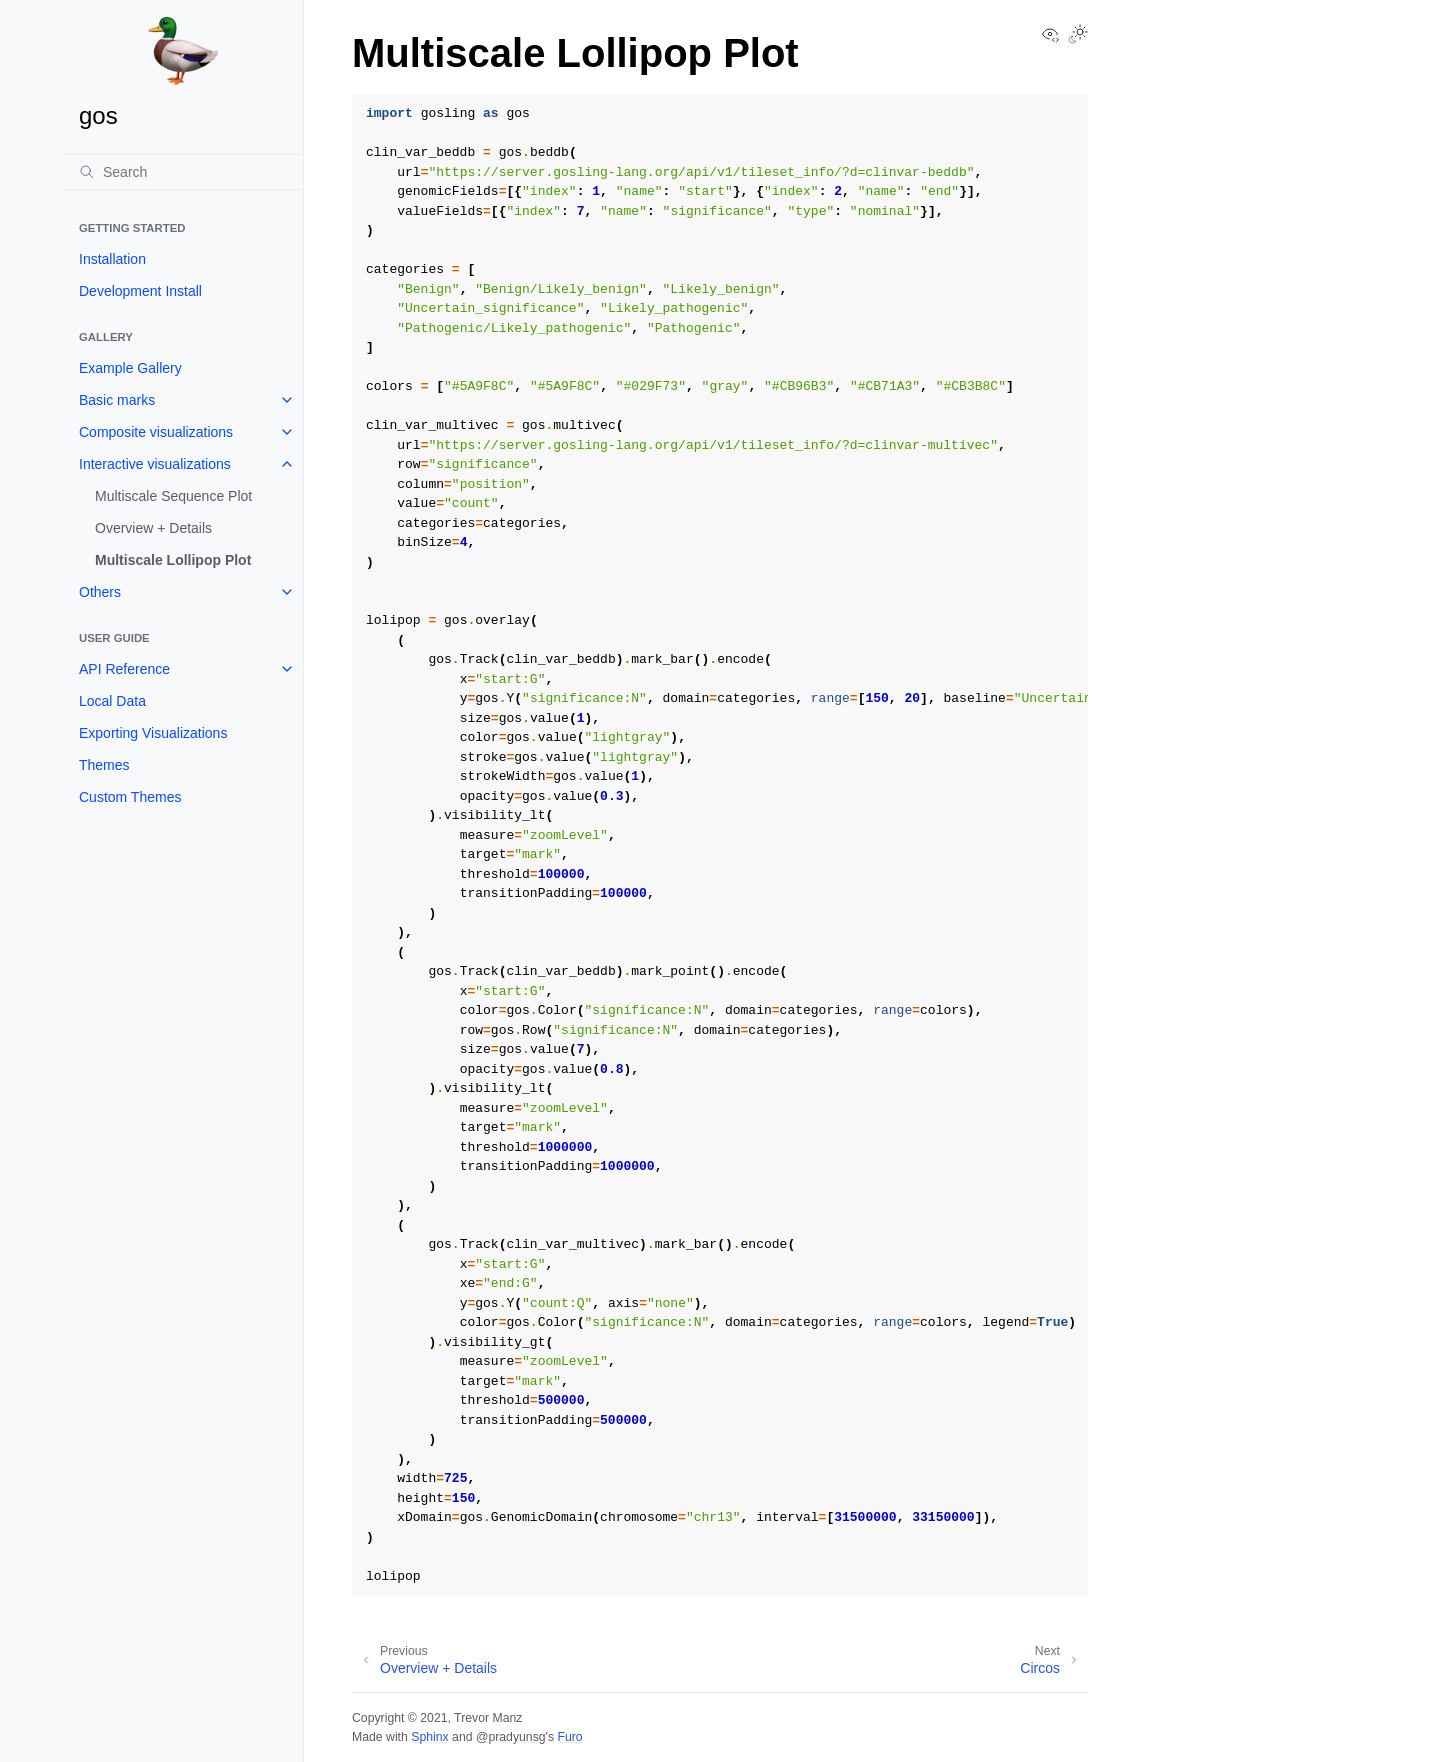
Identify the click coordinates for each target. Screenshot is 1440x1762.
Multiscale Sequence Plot (173, 496)
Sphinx (429, 1737)
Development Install (140, 291)
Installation (112, 259)
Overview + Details (153, 528)
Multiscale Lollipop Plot (173, 560)
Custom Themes (130, 797)
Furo (569, 1737)
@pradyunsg (511, 1737)
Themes (104, 765)
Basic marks (117, 400)
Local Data (112, 701)
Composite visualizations (156, 432)
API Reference (124, 669)
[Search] (183, 172)
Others (100, 592)
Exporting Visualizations (153, 733)
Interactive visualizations (155, 464)
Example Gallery (130, 368)
